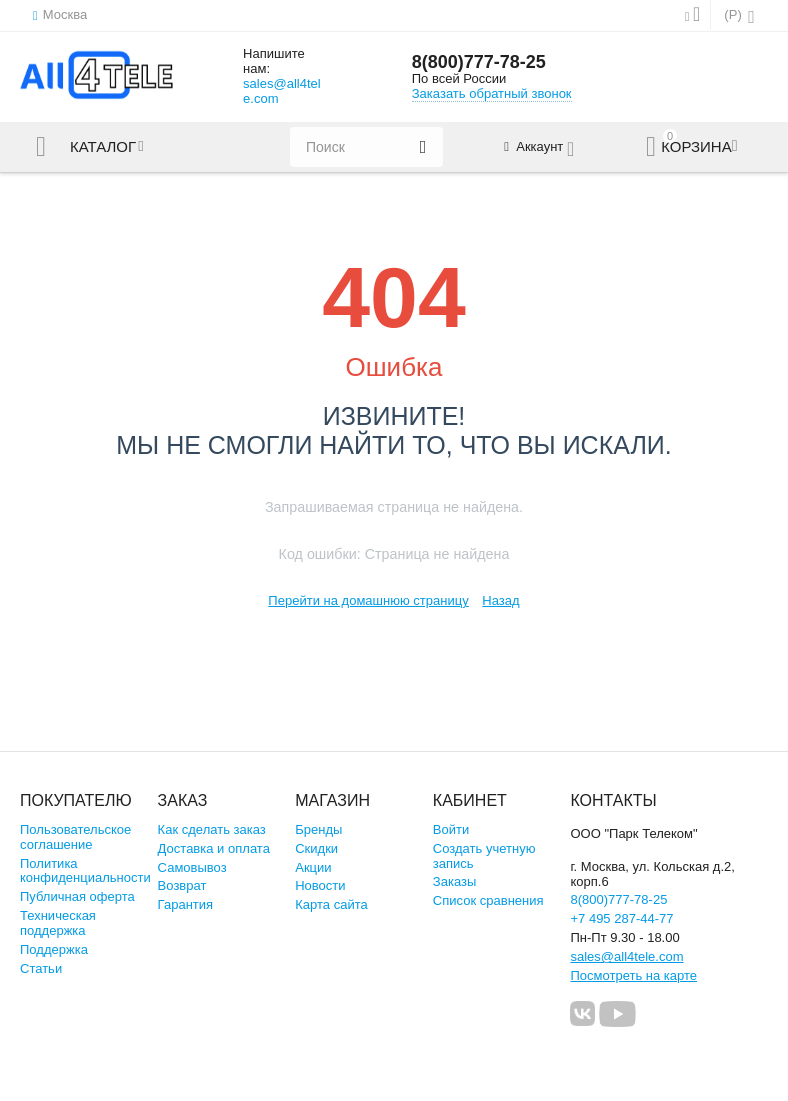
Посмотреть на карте (633, 975)
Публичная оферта (77, 896)
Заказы (455, 881)
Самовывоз (192, 867)
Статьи (41, 968)
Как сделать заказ (212, 829)
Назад (500, 600)
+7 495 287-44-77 (621, 918)
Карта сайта (331, 904)
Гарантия (186, 904)
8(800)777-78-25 (479, 62)
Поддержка (54, 949)
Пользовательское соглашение (75, 837)
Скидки (316, 848)
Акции (313, 867)
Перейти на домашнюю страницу (368, 600)
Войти (451, 829)
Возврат (182, 885)
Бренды (318, 829)
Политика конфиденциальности (85, 871)
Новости (320, 885)
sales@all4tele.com (282, 91)
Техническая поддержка (58, 923)
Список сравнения (488, 900)
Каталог (103, 147)
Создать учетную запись (484, 856)
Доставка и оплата (214, 848)
